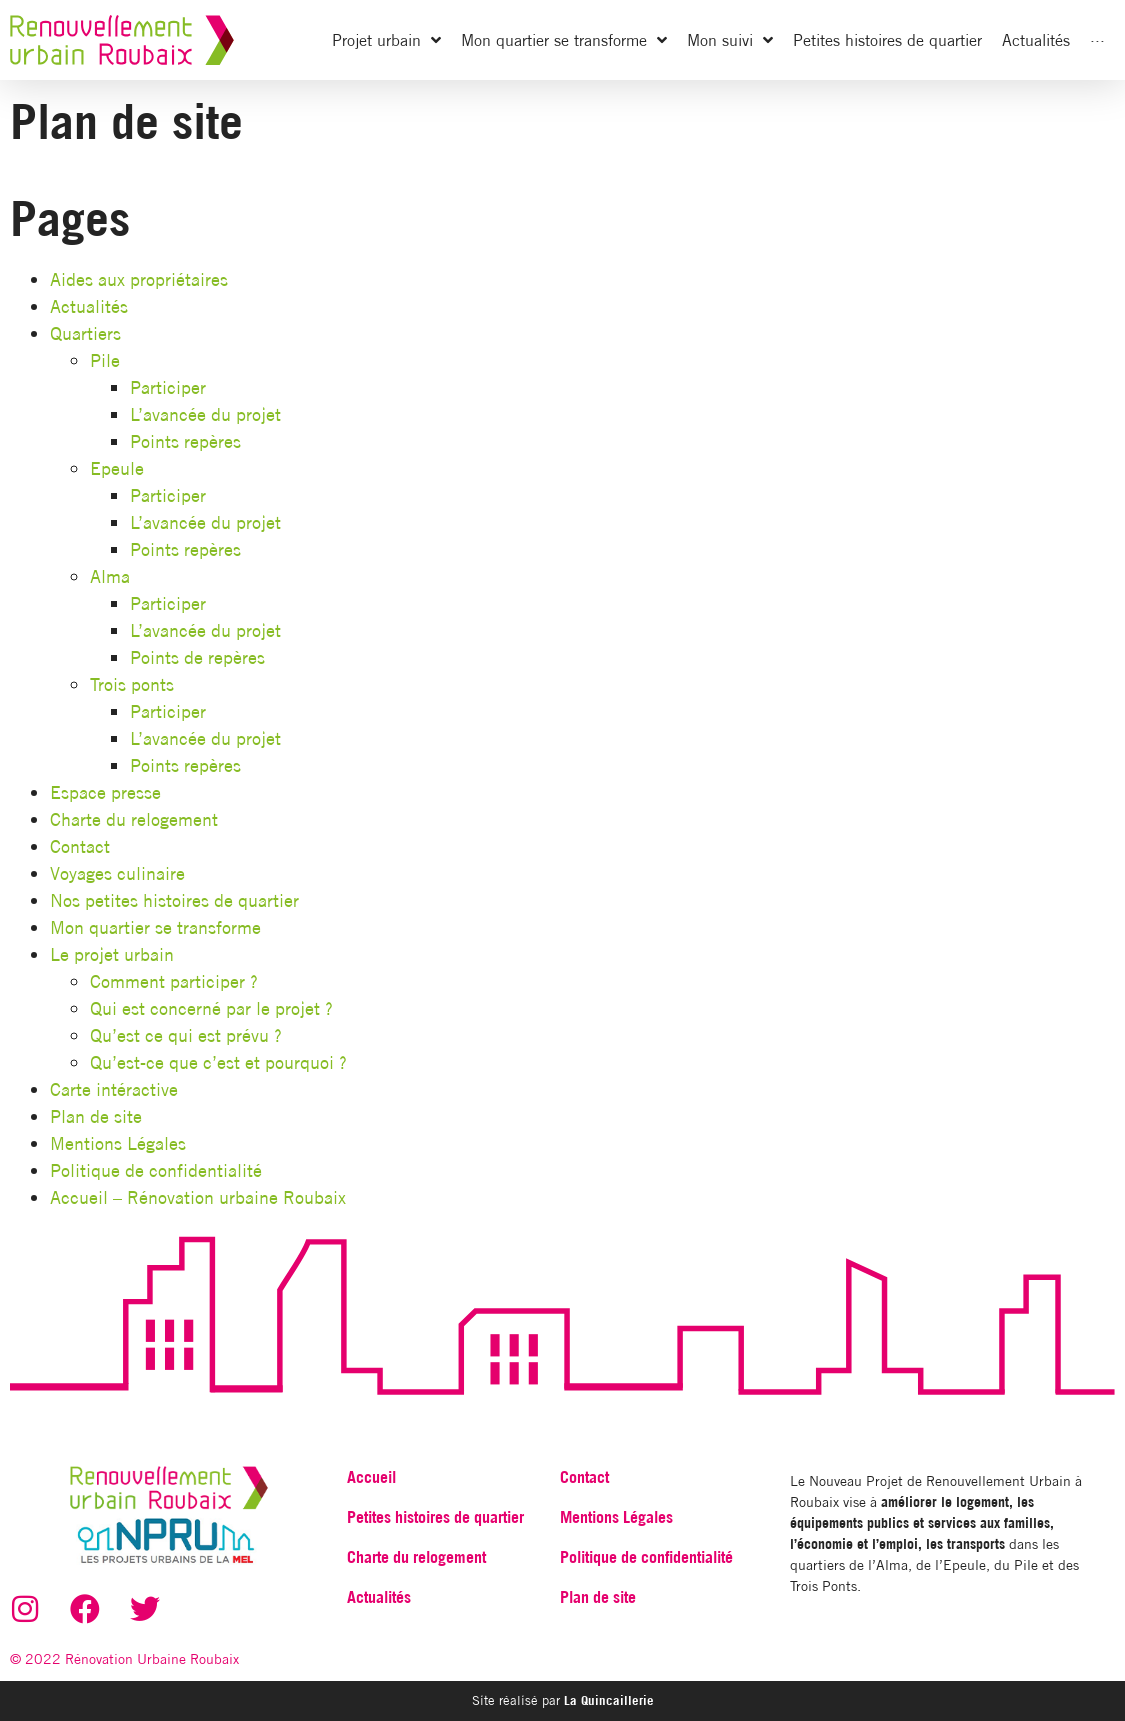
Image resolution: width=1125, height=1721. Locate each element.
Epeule (117, 468)
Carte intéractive (114, 1089)
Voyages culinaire (117, 873)
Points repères (185, 441)
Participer (168, 387)
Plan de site (96, 1116)
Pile (105, 360)
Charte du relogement (134, 819)
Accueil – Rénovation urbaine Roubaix (198, 1197)
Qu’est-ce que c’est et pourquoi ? (218, 1062)
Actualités (89, 306)
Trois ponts (132, 684)
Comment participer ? (174, 981)
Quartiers (85, 333)
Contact (80, 846)
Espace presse (105, 792)
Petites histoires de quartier (435, 1517)
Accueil (371, 1477)
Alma (110, 576)
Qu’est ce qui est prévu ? (186, 1035)
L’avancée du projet (205, 414)
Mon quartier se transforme (155, 927)
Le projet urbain (112, 954)
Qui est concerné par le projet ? (211, 1008)
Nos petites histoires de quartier (174, 900)
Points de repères (197, 657)
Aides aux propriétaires (139, 279)
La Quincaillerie (607, 1700)
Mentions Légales (118, 1143)
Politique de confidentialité (156, 1170)
